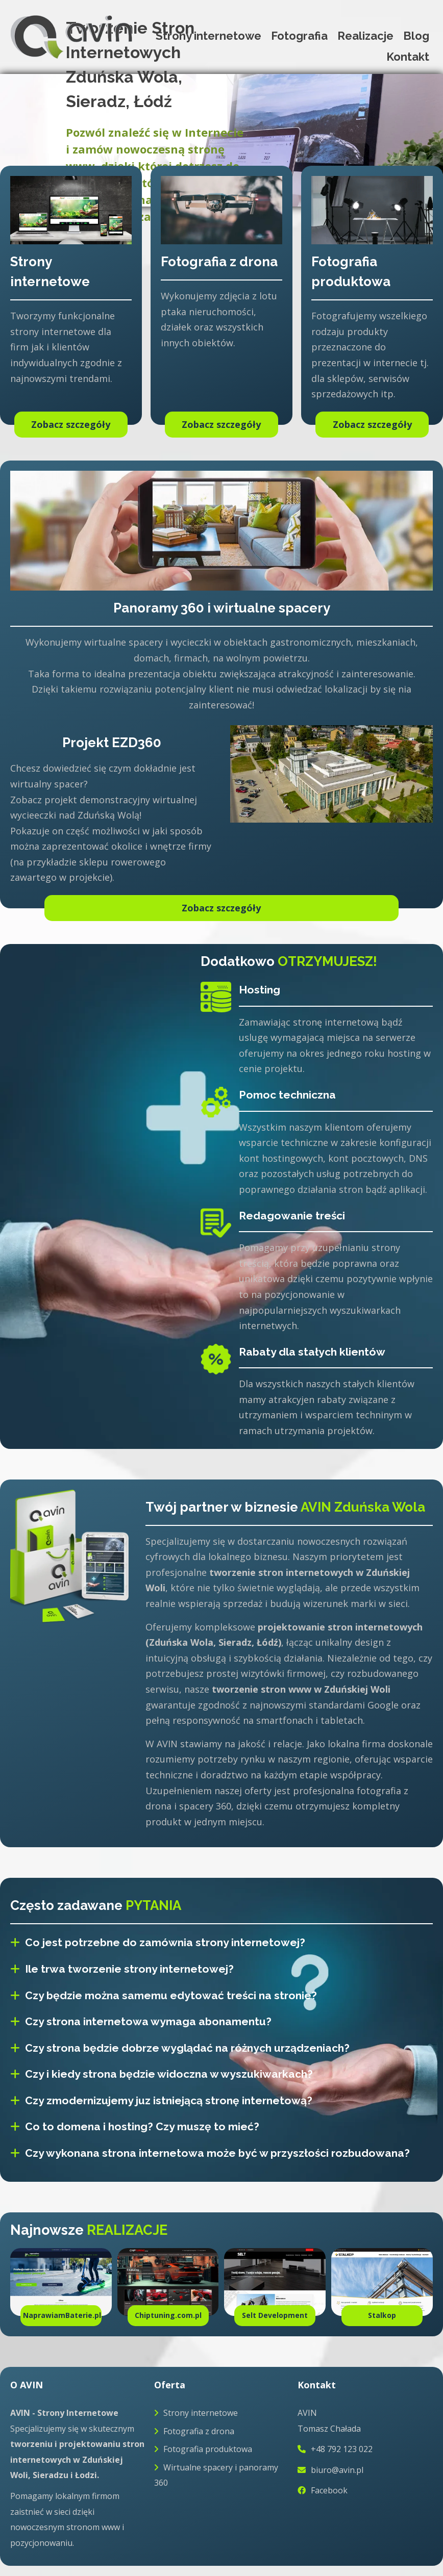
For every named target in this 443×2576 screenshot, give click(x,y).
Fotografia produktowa (203, 2449)
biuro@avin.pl (330, 2470)
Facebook (323, 2490)
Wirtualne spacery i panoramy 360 (216, 2475)
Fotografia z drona (194, 2431)
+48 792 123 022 (335, 2449)
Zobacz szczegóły (221, 908)
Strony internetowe (208, 35)
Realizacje (365, 35)
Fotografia (299, 35)
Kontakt (407, 56)
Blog (416, 35)
